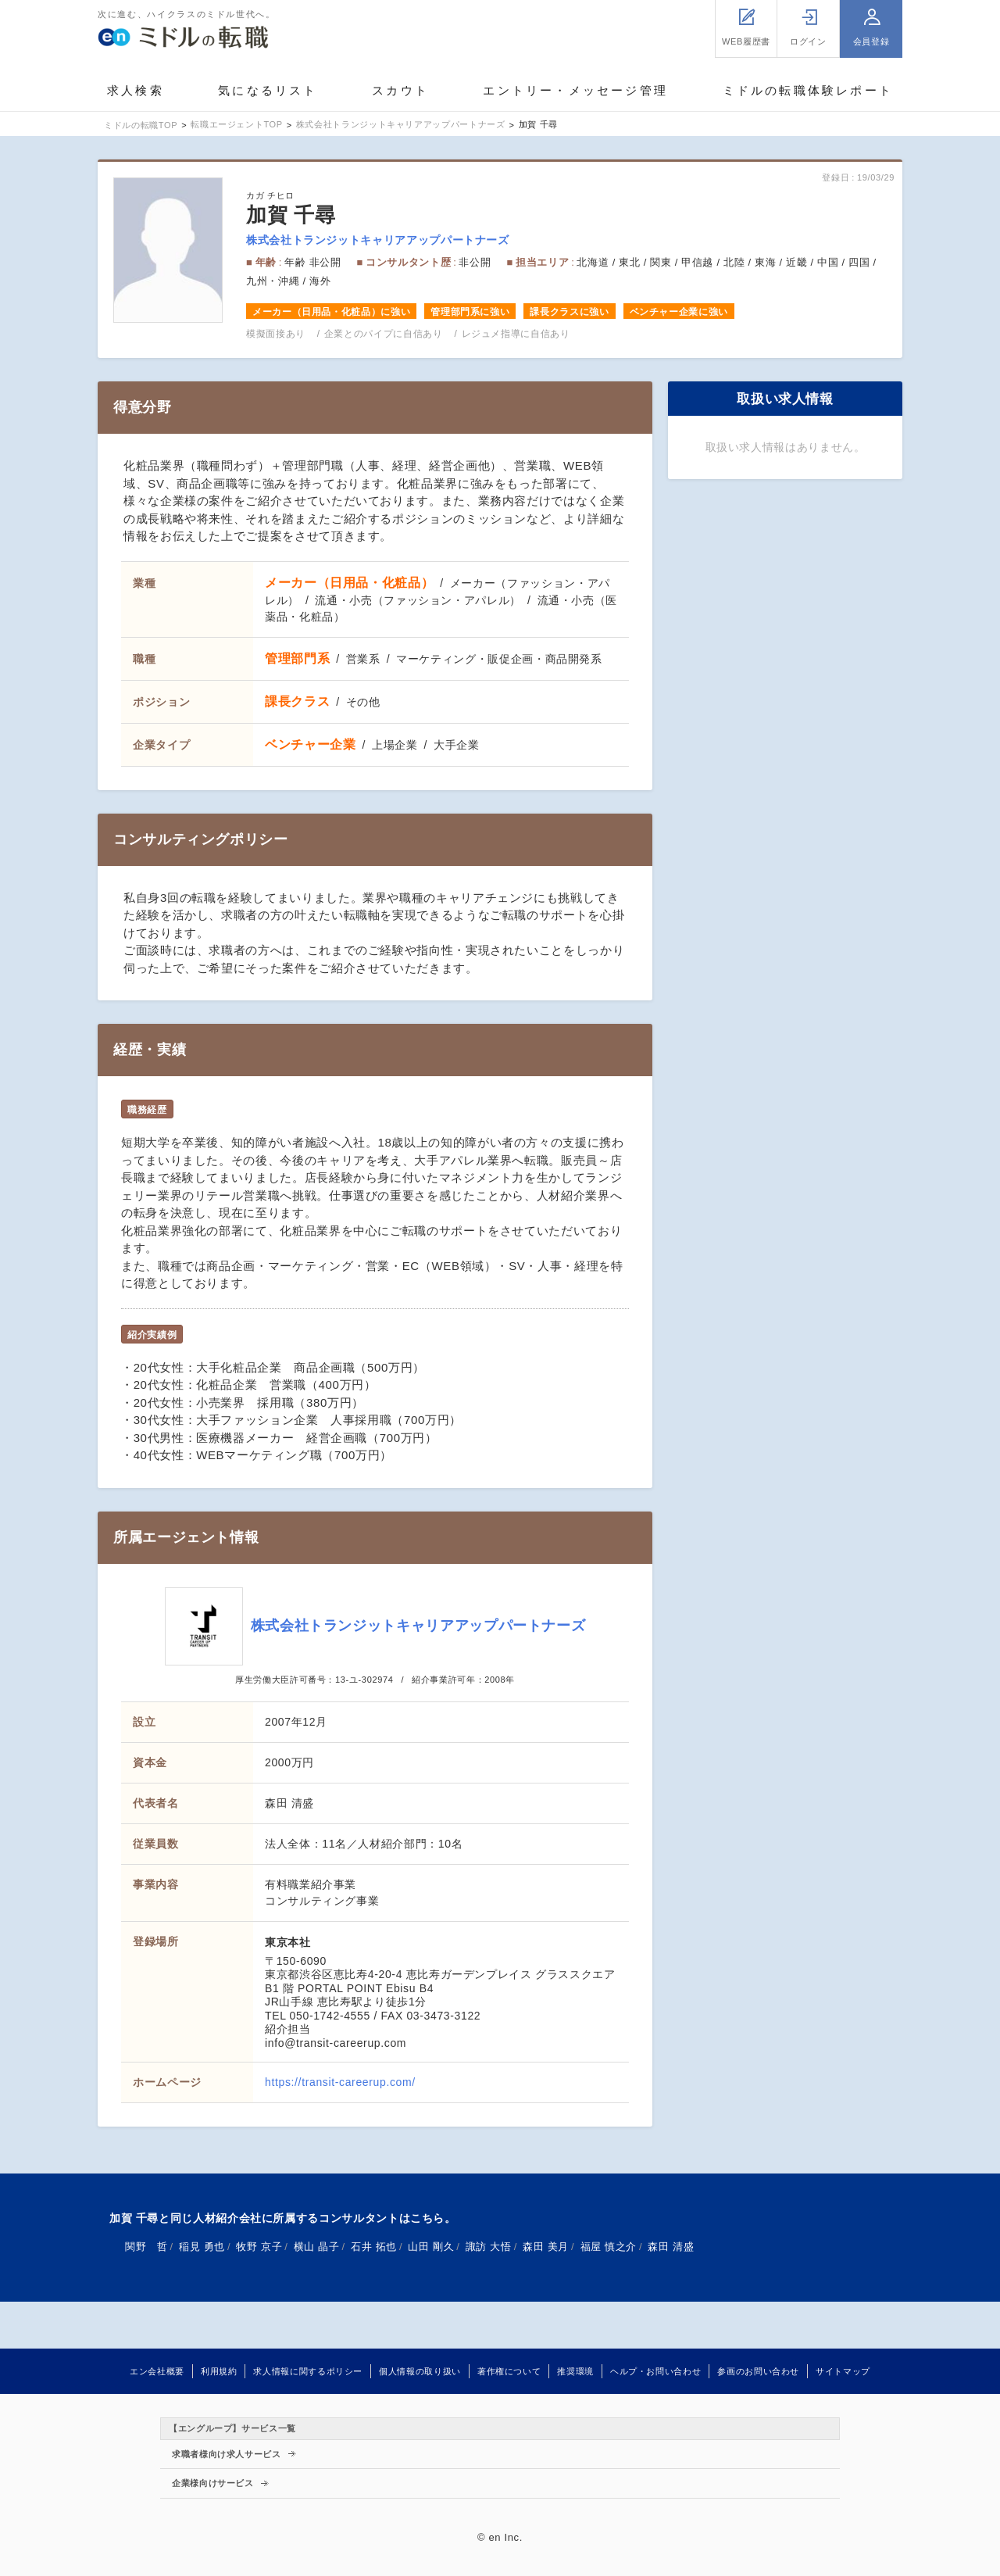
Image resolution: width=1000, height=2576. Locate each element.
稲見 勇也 (202, 2246)
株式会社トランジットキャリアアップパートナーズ (377, 240)
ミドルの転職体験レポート (808, 90)
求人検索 (135, 90)
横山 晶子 (317, 2246)
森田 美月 (546, 2246)
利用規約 (219, 2371)
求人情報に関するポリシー (307, 2371)
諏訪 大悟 (489, 2246)
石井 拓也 (374, 2246)
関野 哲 (146, 2246)
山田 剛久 (431, 2246)
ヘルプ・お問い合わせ (655, 2371)
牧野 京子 (259, 2246)
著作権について (509, 2371)
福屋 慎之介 (608, 2246)
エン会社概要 (157, 2371)
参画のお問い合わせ (758, 2371)
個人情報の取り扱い (420, 2371)
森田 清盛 (671, 2246)
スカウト (400, 90)
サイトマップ (843, 2371)
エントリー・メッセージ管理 (575, 90)
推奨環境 (575, 2371)
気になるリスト (267, 90)
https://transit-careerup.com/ (340, 2082)
